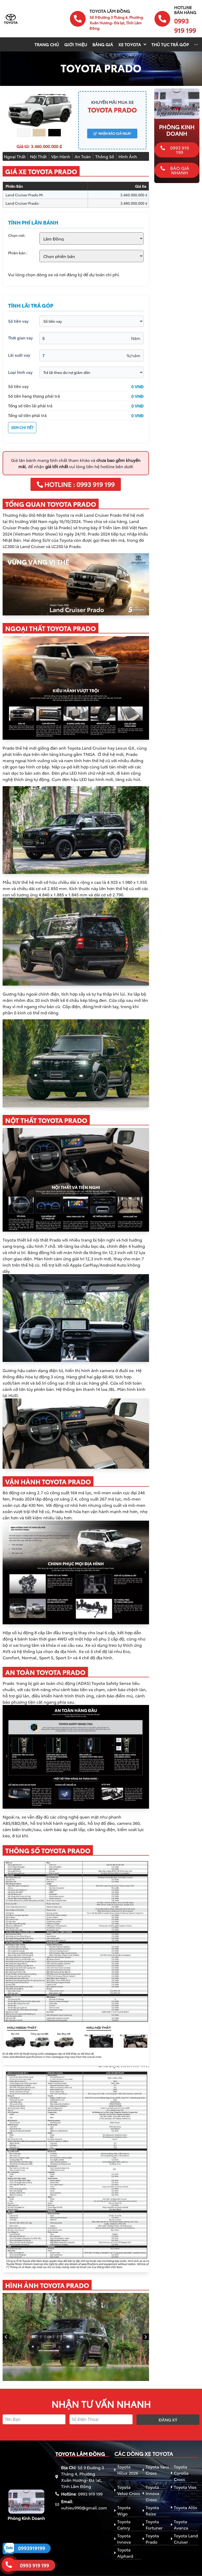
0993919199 (31, 2548)
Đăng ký (168, 2419)
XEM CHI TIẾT (22, 427)
